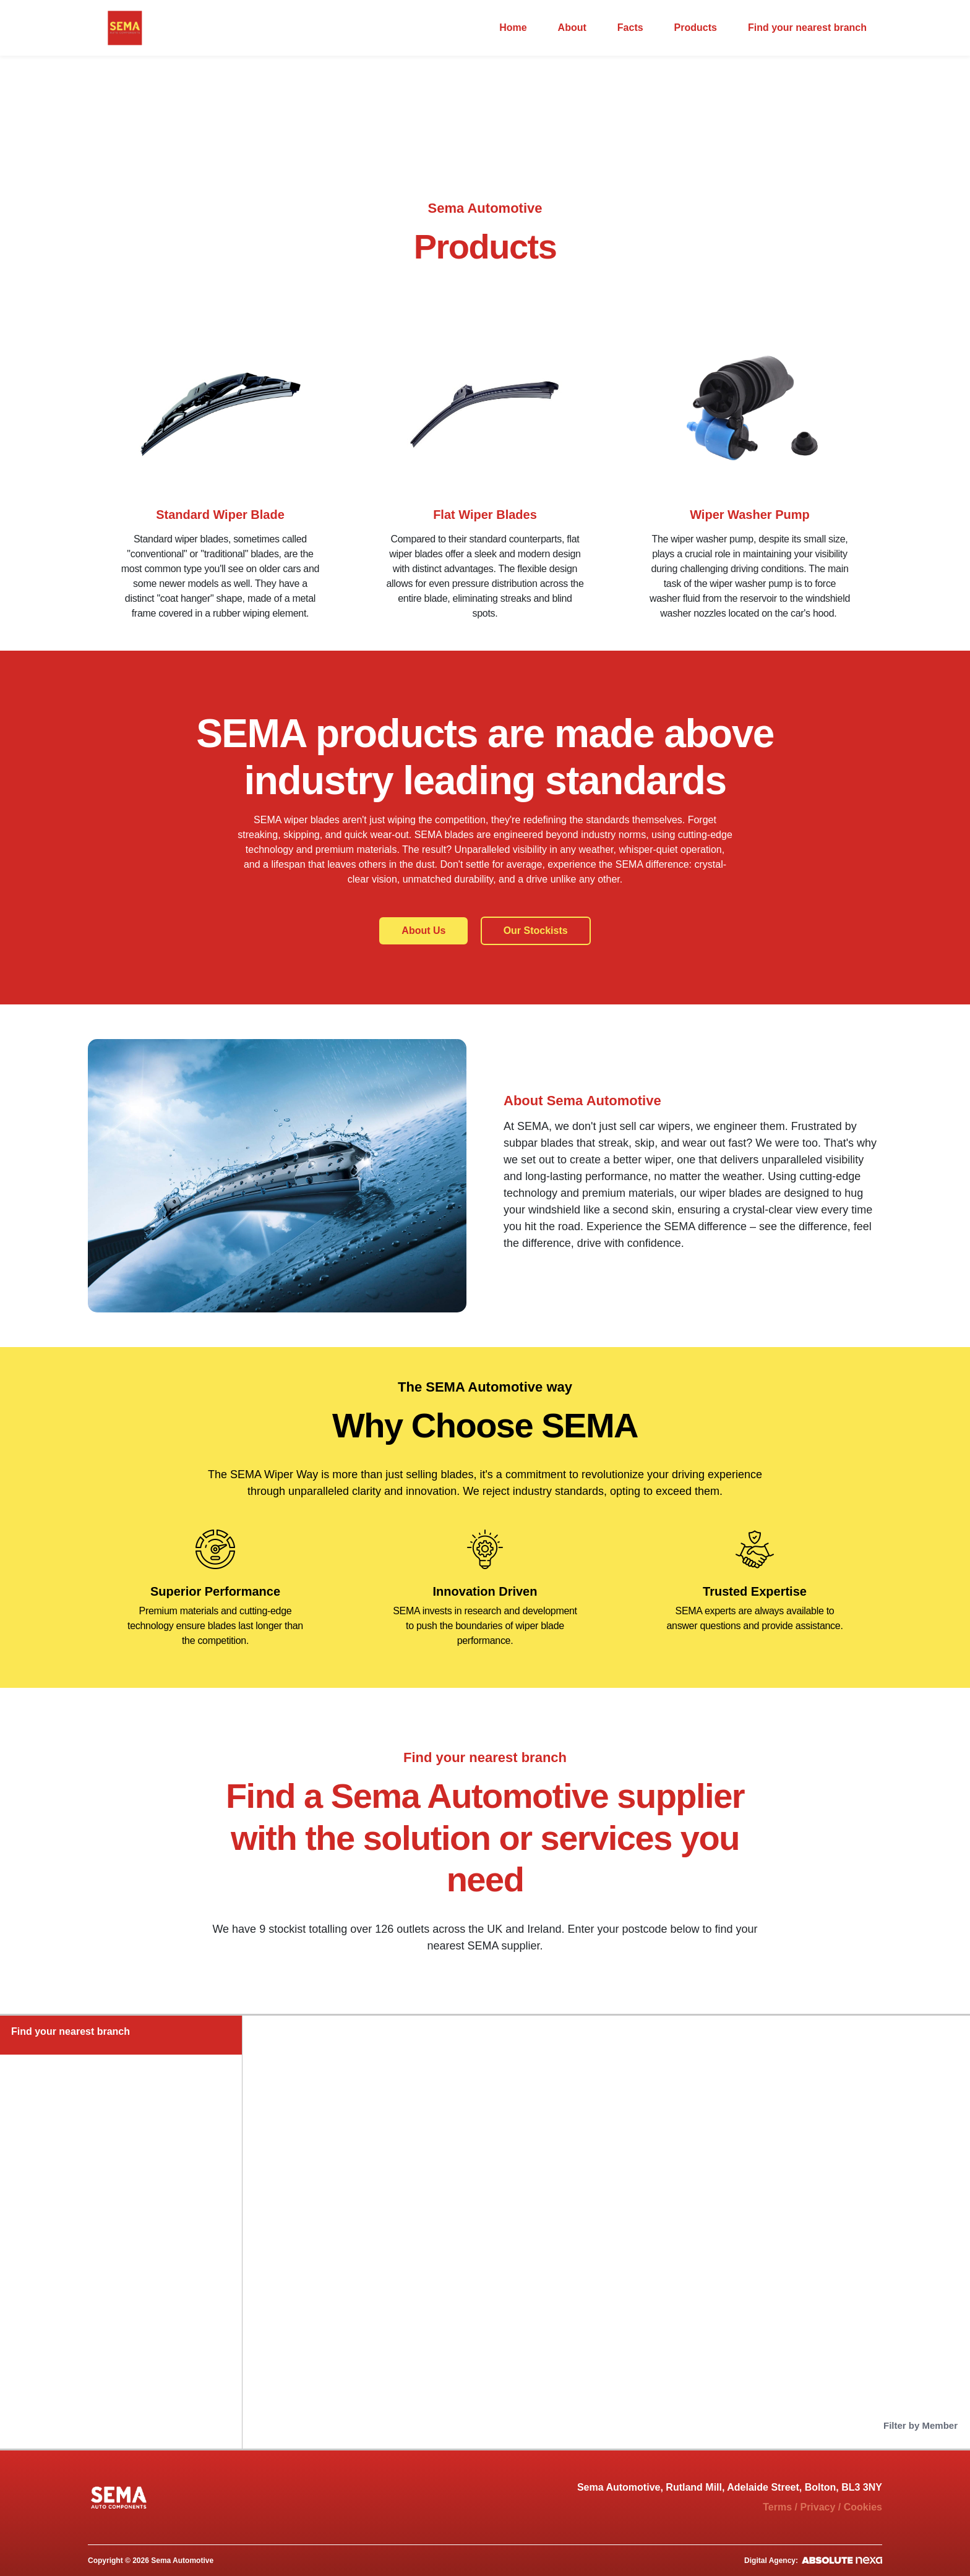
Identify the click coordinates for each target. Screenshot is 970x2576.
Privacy (817, 2507)
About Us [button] (423, 930)
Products (695, 27)
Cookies (863, 2507)
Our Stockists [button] (536, 930)
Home (512, 27)
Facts (630, 27)
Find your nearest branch (807, 27)
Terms (777, 2507)
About (572, 27)
